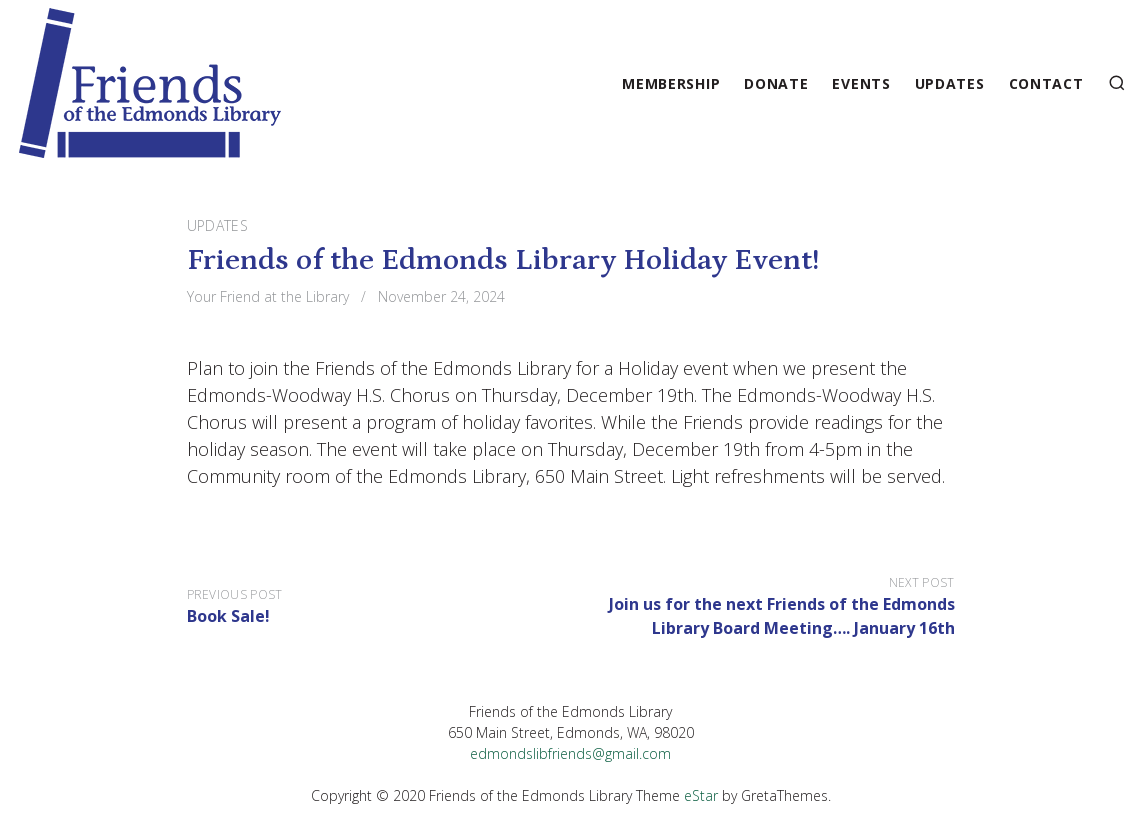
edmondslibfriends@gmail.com (570, 753)
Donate (776, 83)
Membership (671, 83)
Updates (950, 83)
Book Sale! (228, 616)
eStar (701, 795)
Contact (1046, 83)
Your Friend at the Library (268, 296)
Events (861, 83)
